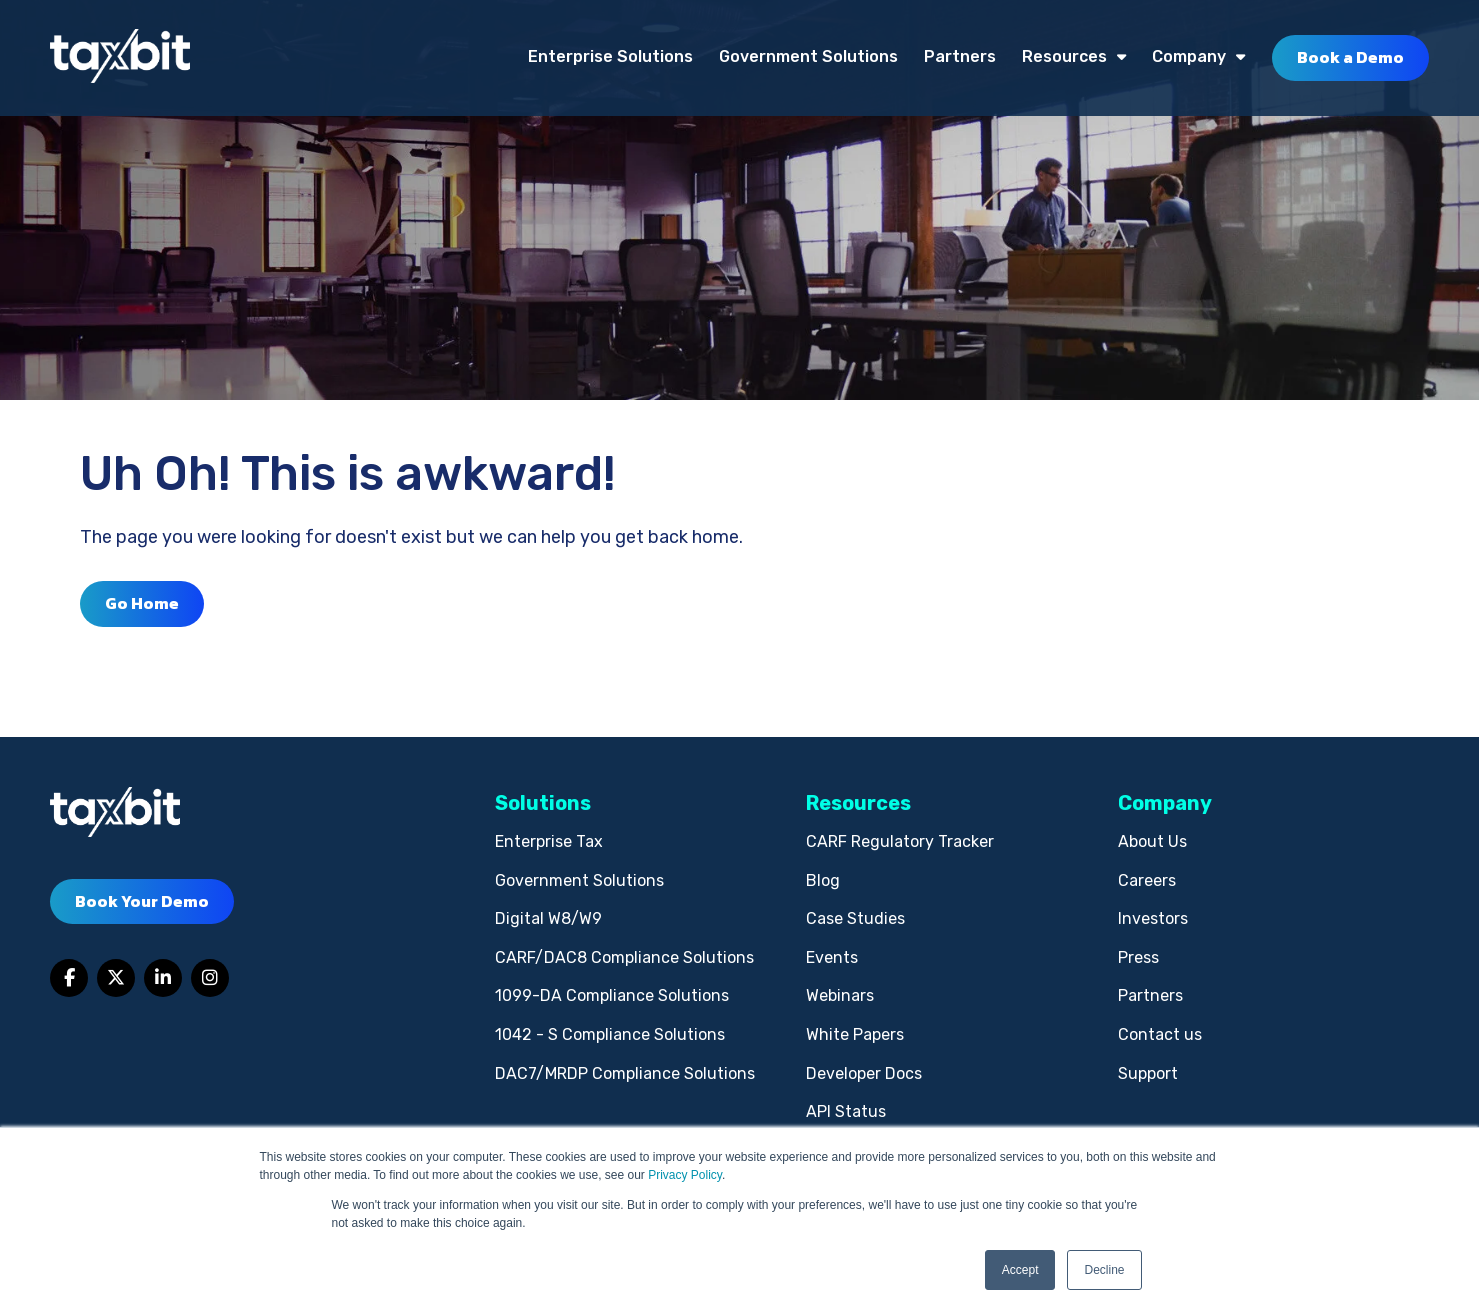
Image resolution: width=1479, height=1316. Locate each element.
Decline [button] (1104, 1270)
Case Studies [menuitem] (855, 918)
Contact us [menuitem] (1160, 1034)
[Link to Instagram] (210, 978)
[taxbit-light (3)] (120, 57)
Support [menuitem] (1148, 1073)
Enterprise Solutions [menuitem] (610, 56)
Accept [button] (1020, 1270)
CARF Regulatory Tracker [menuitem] (900, 841)
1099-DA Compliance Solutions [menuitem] (612, 995)
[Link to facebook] (69, 978)
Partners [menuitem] (960, 56)
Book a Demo (1350, 57)
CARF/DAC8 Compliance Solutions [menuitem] (624, 957)
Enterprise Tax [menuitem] (549, 841)
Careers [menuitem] (1147, 880)
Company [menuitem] (1189, 56)
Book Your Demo (142, 901)
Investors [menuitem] (1153, 918)
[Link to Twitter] (116, 978)
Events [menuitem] (832, 957)
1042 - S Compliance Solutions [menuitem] (610, 1034)
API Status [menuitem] (846, 1111)
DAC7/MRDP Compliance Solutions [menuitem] (625, 1073)
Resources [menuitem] (1064, 56)
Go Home (142, 603)
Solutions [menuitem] (543, 803)
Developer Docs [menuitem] (864, 1073)
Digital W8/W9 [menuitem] (548, 918)
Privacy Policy (685, 1175)
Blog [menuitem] (823, 880)
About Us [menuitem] (1152, 841)
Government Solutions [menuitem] (808, 56)
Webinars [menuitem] (840, 995)
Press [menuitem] (1138, 957)
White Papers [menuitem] (855, 1034)
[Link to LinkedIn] (163, 978)
